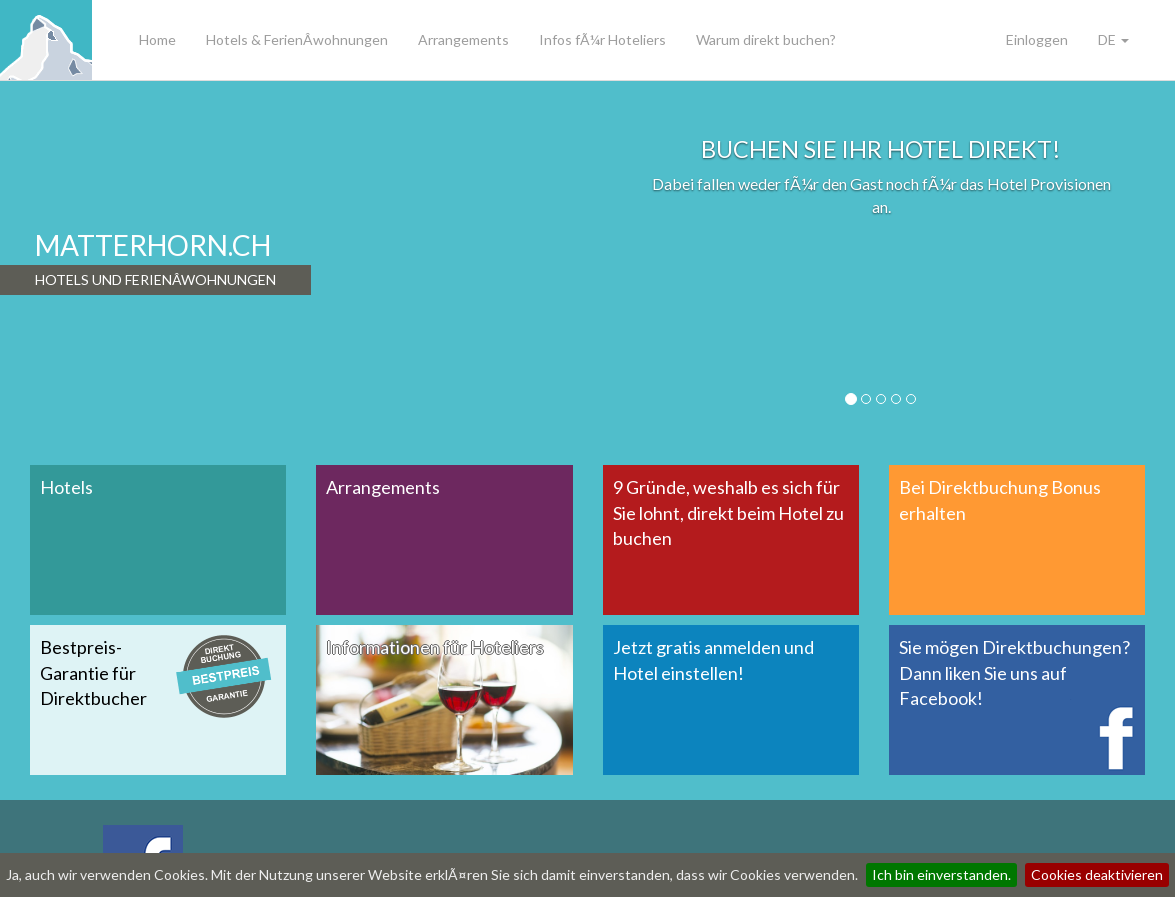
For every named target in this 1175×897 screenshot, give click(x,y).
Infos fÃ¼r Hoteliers (602, 39)
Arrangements (463, 39)
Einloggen (1037, 39)
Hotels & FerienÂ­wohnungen (297, 39)
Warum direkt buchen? (766, 39)
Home (157, 39)
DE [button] (1113, 39)
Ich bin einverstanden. (941, 874)
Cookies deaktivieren (1097, 874)
